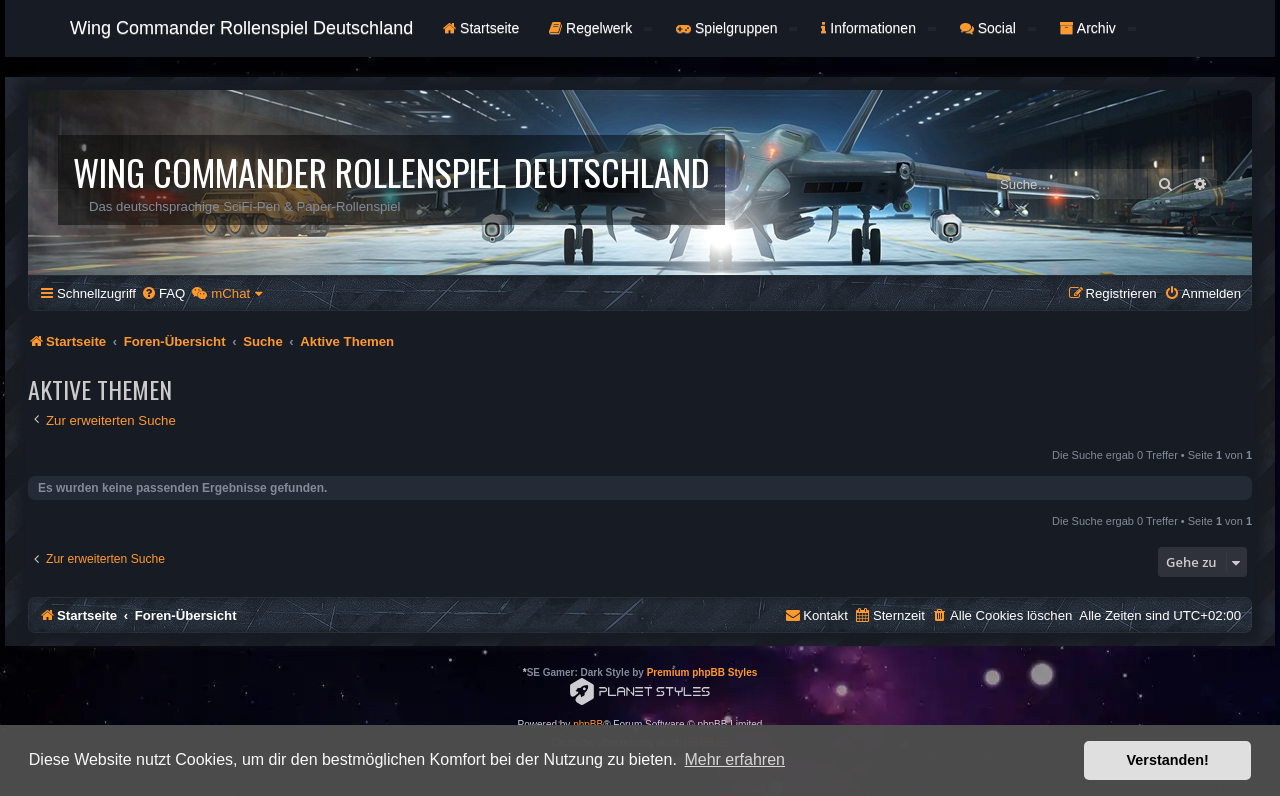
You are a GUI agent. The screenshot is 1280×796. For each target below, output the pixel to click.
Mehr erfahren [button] (734, 759)
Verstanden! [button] (1168, 760)
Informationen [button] (878, 28)
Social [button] (998, 28)
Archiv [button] (1098, 28)
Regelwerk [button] (600, 28)
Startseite (481, 28)
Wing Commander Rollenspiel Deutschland (241, 28)
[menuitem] (163, 293)
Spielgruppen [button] (736, 28)
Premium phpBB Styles (702, 672)
